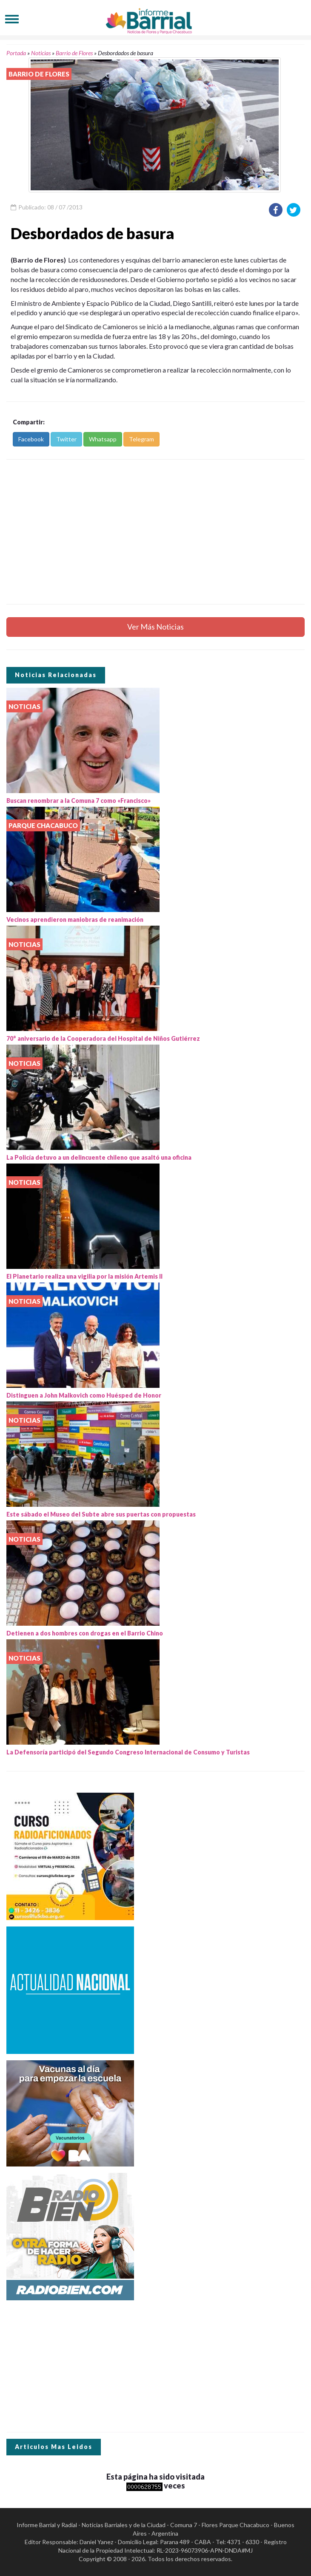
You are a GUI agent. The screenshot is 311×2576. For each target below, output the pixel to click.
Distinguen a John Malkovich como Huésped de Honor (83, 1395)
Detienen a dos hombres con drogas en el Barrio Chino (84, 1633)
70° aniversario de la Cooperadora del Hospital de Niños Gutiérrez (103, 1038)
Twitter (66, 439)
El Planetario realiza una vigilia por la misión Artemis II (84, 1276)
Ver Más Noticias (155, 626)
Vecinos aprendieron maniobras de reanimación (74, 919)
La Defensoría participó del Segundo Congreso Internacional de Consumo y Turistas (128, 1752)
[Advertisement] (155, 531)
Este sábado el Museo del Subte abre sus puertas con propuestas (101, 1514)
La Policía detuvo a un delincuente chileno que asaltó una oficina (98, 1157)
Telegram (141, 439)
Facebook (31, 439)
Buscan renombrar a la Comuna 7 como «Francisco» (78, 800)
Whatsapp (103, 439)
